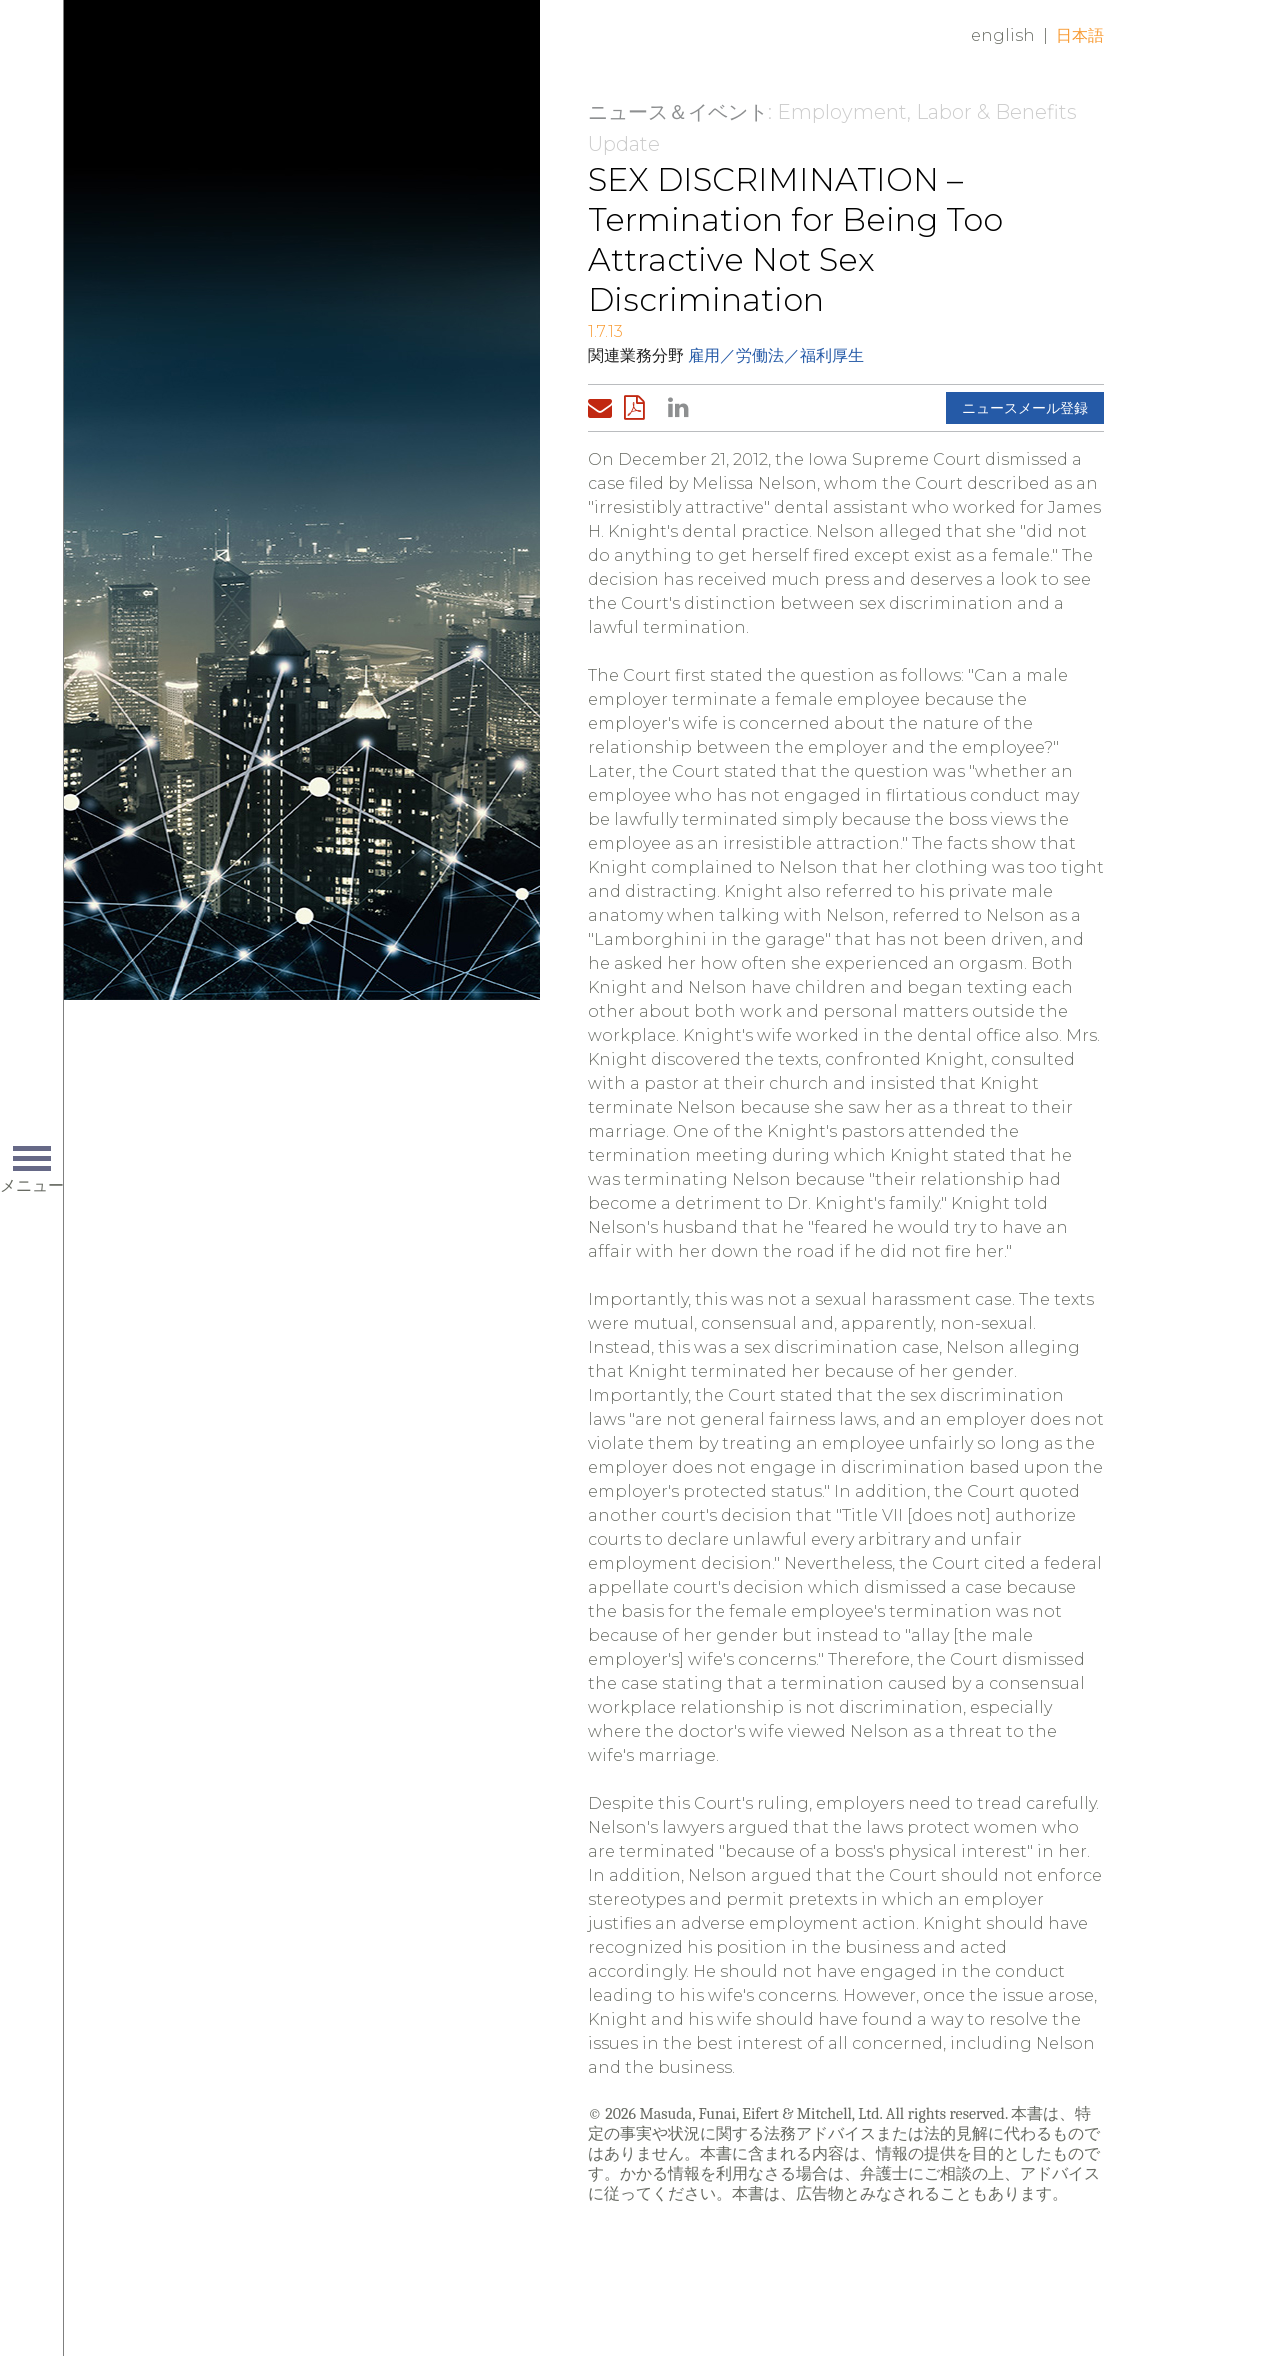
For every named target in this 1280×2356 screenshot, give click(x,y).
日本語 (1080, 35)
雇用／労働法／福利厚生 (776, 355)
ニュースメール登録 (1025, 408)
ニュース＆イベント (678, 112)
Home (365, 52)
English (1003, 35)
